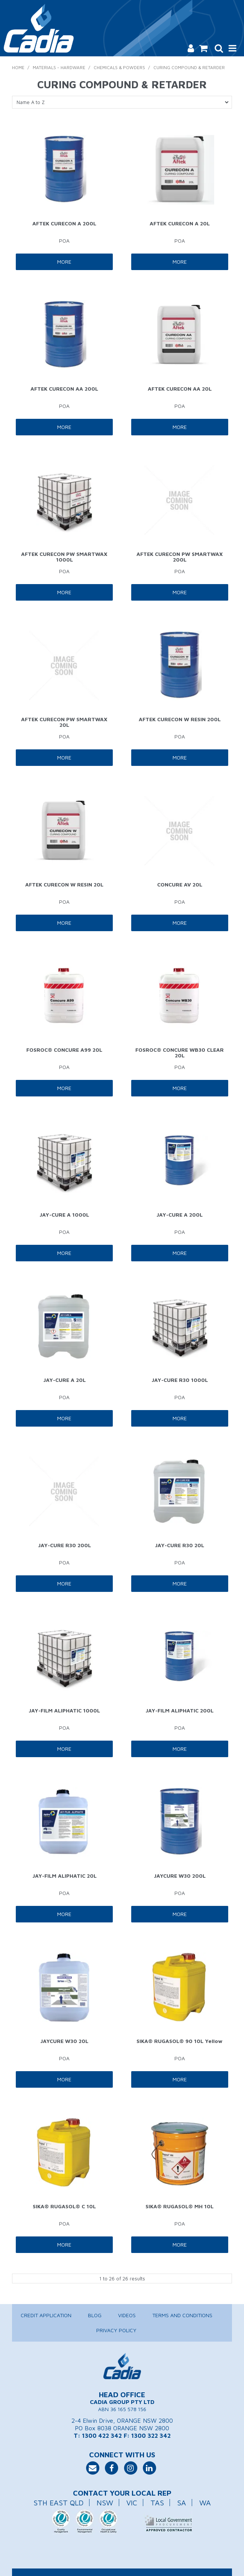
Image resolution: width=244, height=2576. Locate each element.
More (64, 261)
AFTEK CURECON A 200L (64, 223)
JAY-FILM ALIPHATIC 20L (64, 1875)
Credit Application (46, 2315)
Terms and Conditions (182, 2315)
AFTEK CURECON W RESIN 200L (180, 719)
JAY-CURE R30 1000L (180, 1380)
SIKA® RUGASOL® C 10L (64, 2206)
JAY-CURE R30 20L (179, 1545)
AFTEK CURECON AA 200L (64, 388)
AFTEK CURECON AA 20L (180, 388)
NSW (105, 2502)
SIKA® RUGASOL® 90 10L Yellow (179, 2041)
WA (205, 2502)
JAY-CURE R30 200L (64, 1545)
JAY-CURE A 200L (179, 1214)
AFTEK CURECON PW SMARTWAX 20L (64, 722)
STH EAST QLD (58, 2502)
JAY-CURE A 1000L (64, 1214)
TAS (157, 2502)
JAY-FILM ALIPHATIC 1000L (64, 1710)
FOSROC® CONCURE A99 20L (64, 1049)
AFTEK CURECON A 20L (180, 223)
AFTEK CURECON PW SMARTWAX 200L (179, 557)
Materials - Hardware (59, 67)
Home (18, 67)
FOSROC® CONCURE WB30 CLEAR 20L (179, 1052)
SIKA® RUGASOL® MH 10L (179, 2206)
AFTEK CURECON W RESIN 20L (64, 884)
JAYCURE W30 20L (64, 2041)
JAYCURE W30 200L (180, 1875)
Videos (127, 2315)
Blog (95, 2315)
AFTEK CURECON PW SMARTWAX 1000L (64, 557)
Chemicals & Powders (119, 67)
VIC (131, 2502)
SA (181, 2502)
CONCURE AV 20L (179, 884)
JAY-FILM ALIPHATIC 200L (179, 1710)
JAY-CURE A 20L (64, 1380)
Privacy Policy (116, 2330)
